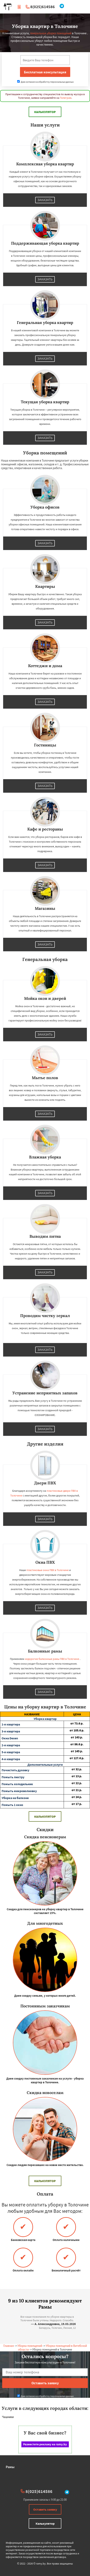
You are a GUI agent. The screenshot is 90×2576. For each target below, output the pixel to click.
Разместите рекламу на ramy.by (45, 2444)
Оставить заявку (45, 2509)
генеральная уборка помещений (50, 33)
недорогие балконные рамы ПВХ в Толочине (52, 1659)
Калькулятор (45, 112)
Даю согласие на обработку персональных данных (45, 81)
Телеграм (65, 98)
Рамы (10, 2467)
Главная (8, 2346)
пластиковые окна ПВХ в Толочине (48, 1570)
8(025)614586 (42, 6)
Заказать (45, 200)
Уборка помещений (29, 2346)
